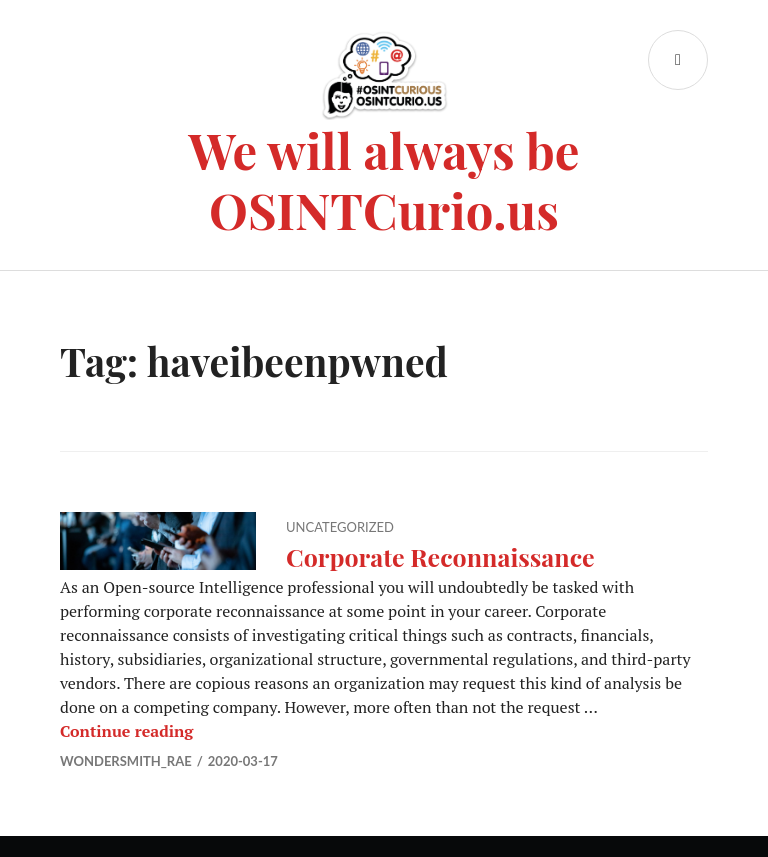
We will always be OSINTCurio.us (384, 179)
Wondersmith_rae (126, 761)
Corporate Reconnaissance (440, 556)
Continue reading (126, 731)
